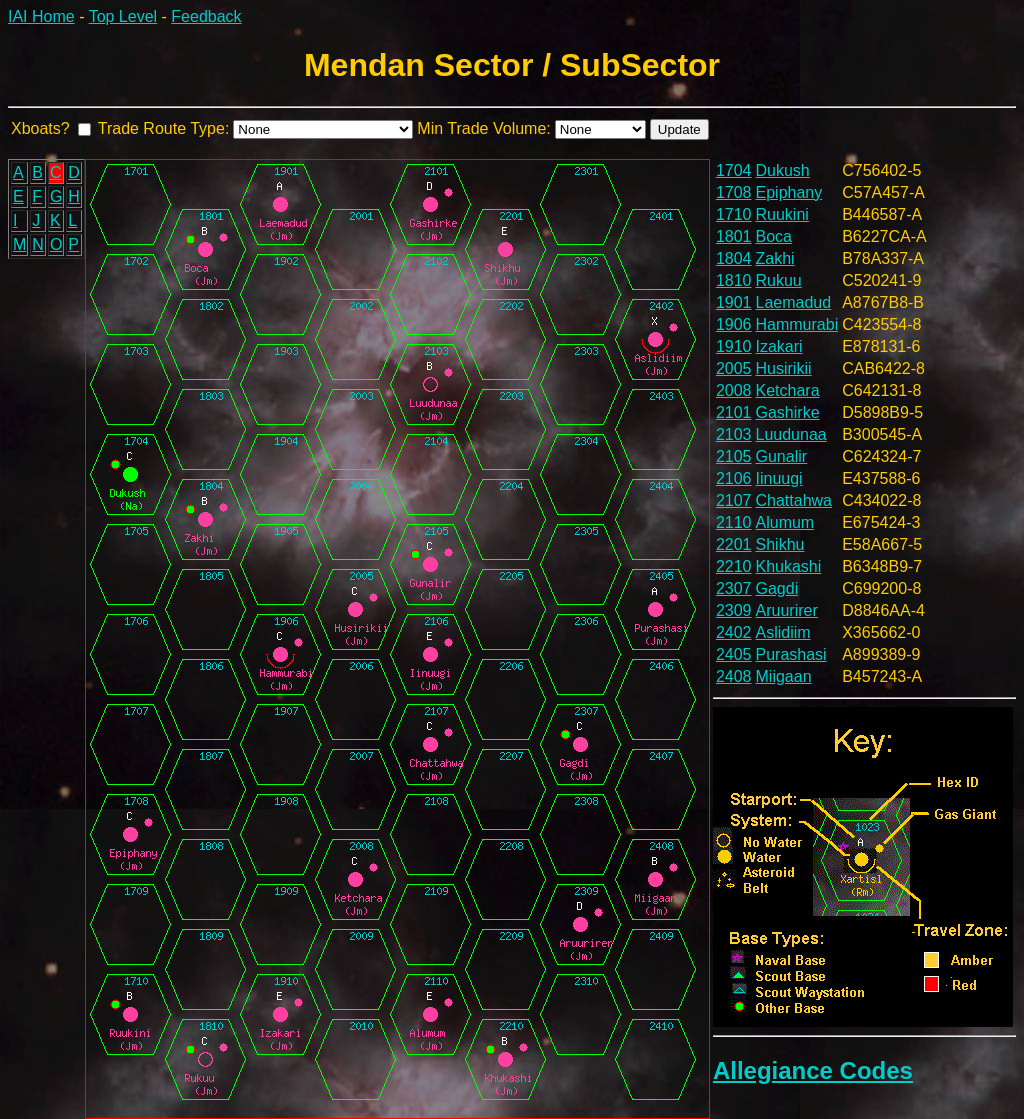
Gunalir (782, 456)
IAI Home (41, 16)
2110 (734, 522)
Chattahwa (794, 500)
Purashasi (791, 654)
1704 (734, 170)
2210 (734, 566)
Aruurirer (787, 610)
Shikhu (780, 544)
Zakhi (775, 258)
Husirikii (784, 368)
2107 (734, 500)
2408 (734, 676)
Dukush (783, 170)
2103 (734, 434)
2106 (734, 478)
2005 (734, 368)
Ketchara (788, 390)
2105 (734, 456)
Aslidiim (783, 632)
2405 (734, 654)
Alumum (785, 522)
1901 (734, 302)
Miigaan (784, 676)
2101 (734, 412)
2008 (734, 390)
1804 (734, 258)
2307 (734, 588)
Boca (774, 236)
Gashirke (788, 412)
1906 (734, 324)
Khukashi (789, 566)
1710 (734, 214)
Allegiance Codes (813, 1070)
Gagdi (777, 588)
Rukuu (779, 280)
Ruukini (782, 214)
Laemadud (794, 302)
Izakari (779, 346)
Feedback (206, 16)
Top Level (123, 16)
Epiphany (789, 192)
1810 (734, 280)
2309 (734, 610)
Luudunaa (791, 434)
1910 (734, 346)
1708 (734, 192)
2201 (734, 544)
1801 (734, 236)
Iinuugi (779, 478)
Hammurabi (797, 324)
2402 (734, 632)
